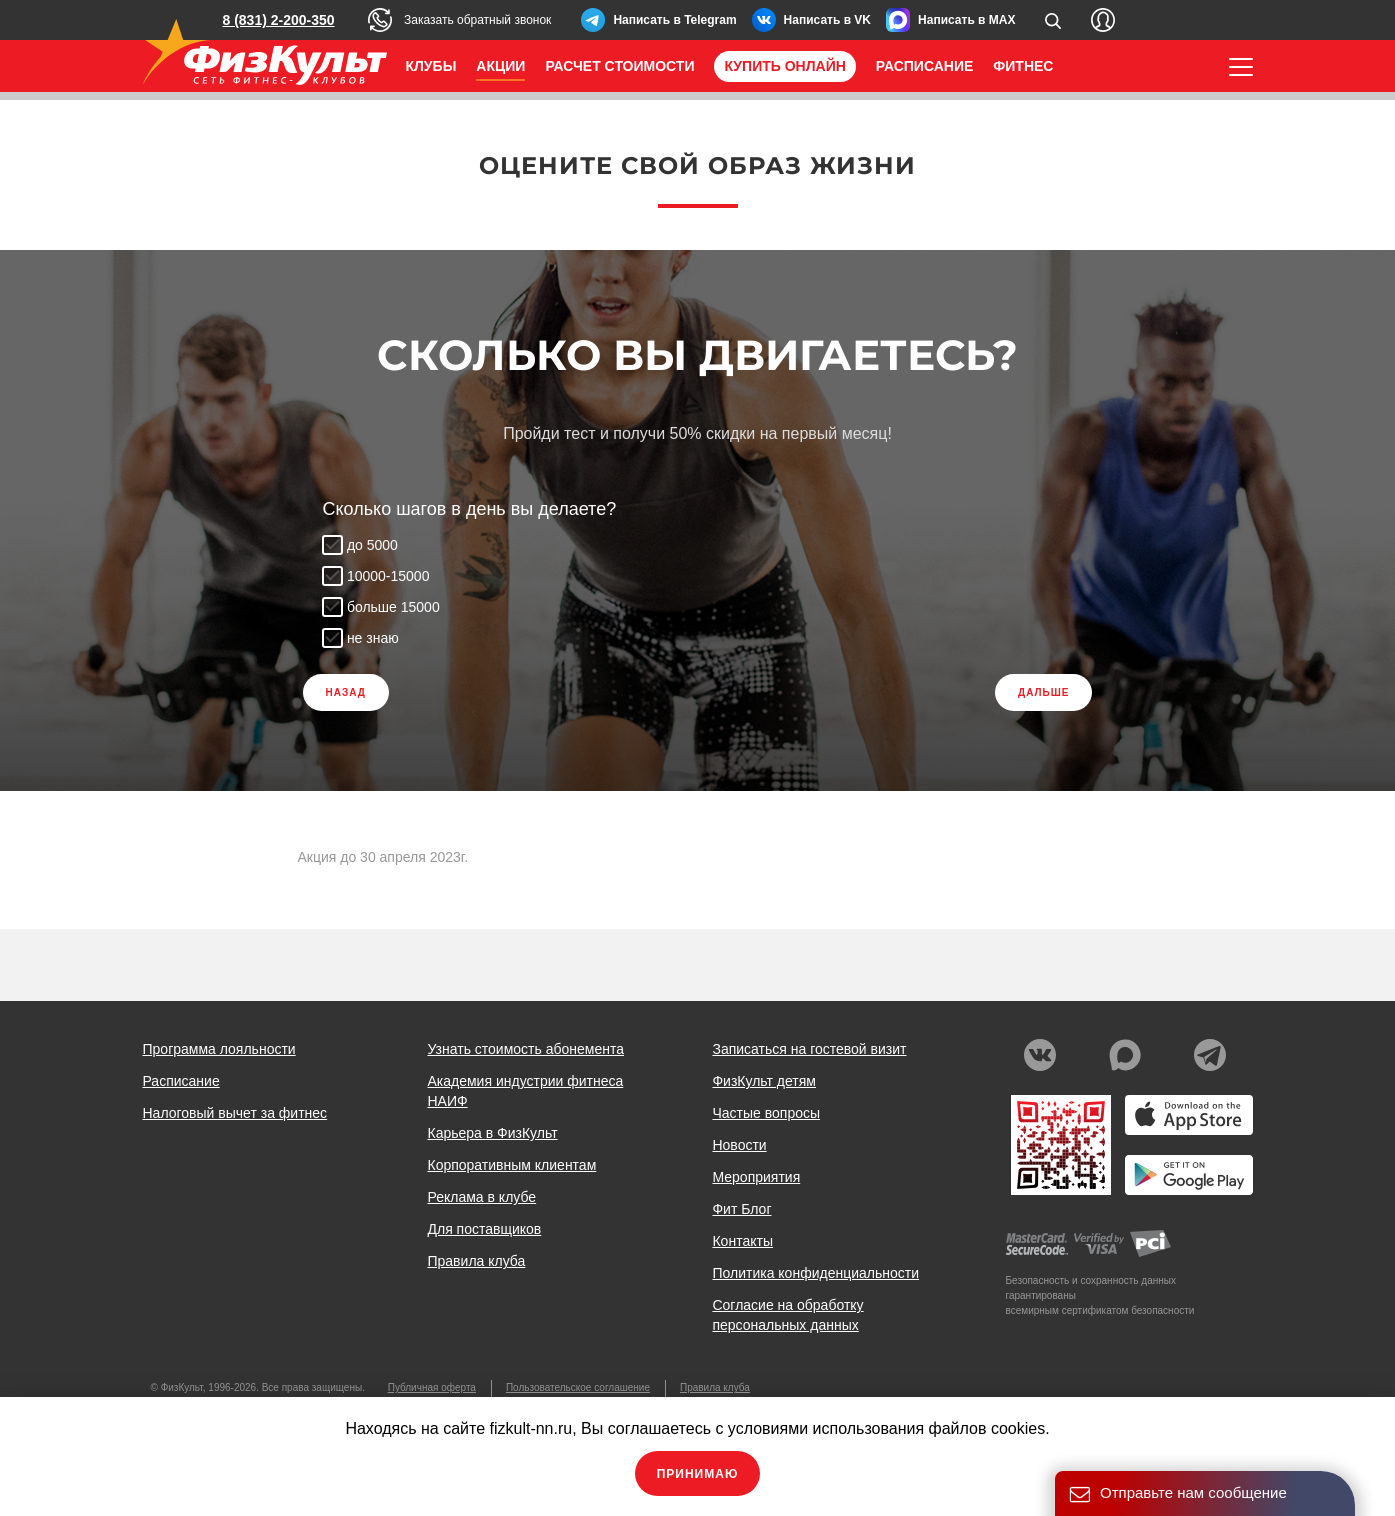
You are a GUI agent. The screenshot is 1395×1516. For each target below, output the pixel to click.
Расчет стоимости (619, 66)
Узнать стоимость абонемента (525, 1049)
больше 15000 (394, 607)
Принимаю (698, 1474)
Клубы (431, 66)
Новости (739, 1145)
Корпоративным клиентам (511, 1165)
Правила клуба (476, 1261)
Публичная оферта (432, 1387)
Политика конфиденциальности (815, 1273)
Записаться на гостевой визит (809, 1049)
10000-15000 (389, 576)
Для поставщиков (484, 1229)
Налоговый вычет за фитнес (235, 1113)
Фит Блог (741, 1209)
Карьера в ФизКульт (492, 1133)
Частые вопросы (766, 1113)
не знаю (374, 638)
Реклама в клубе (481, 1197)
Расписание (925, 66)
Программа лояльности (219, 1049)
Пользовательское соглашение (578, 1387)
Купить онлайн (784, 66)
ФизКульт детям (764, 1081)
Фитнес (1023, 66)
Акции (500, 66)
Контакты (742, 1241)
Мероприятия (756, 1177)
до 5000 (373, 545)
